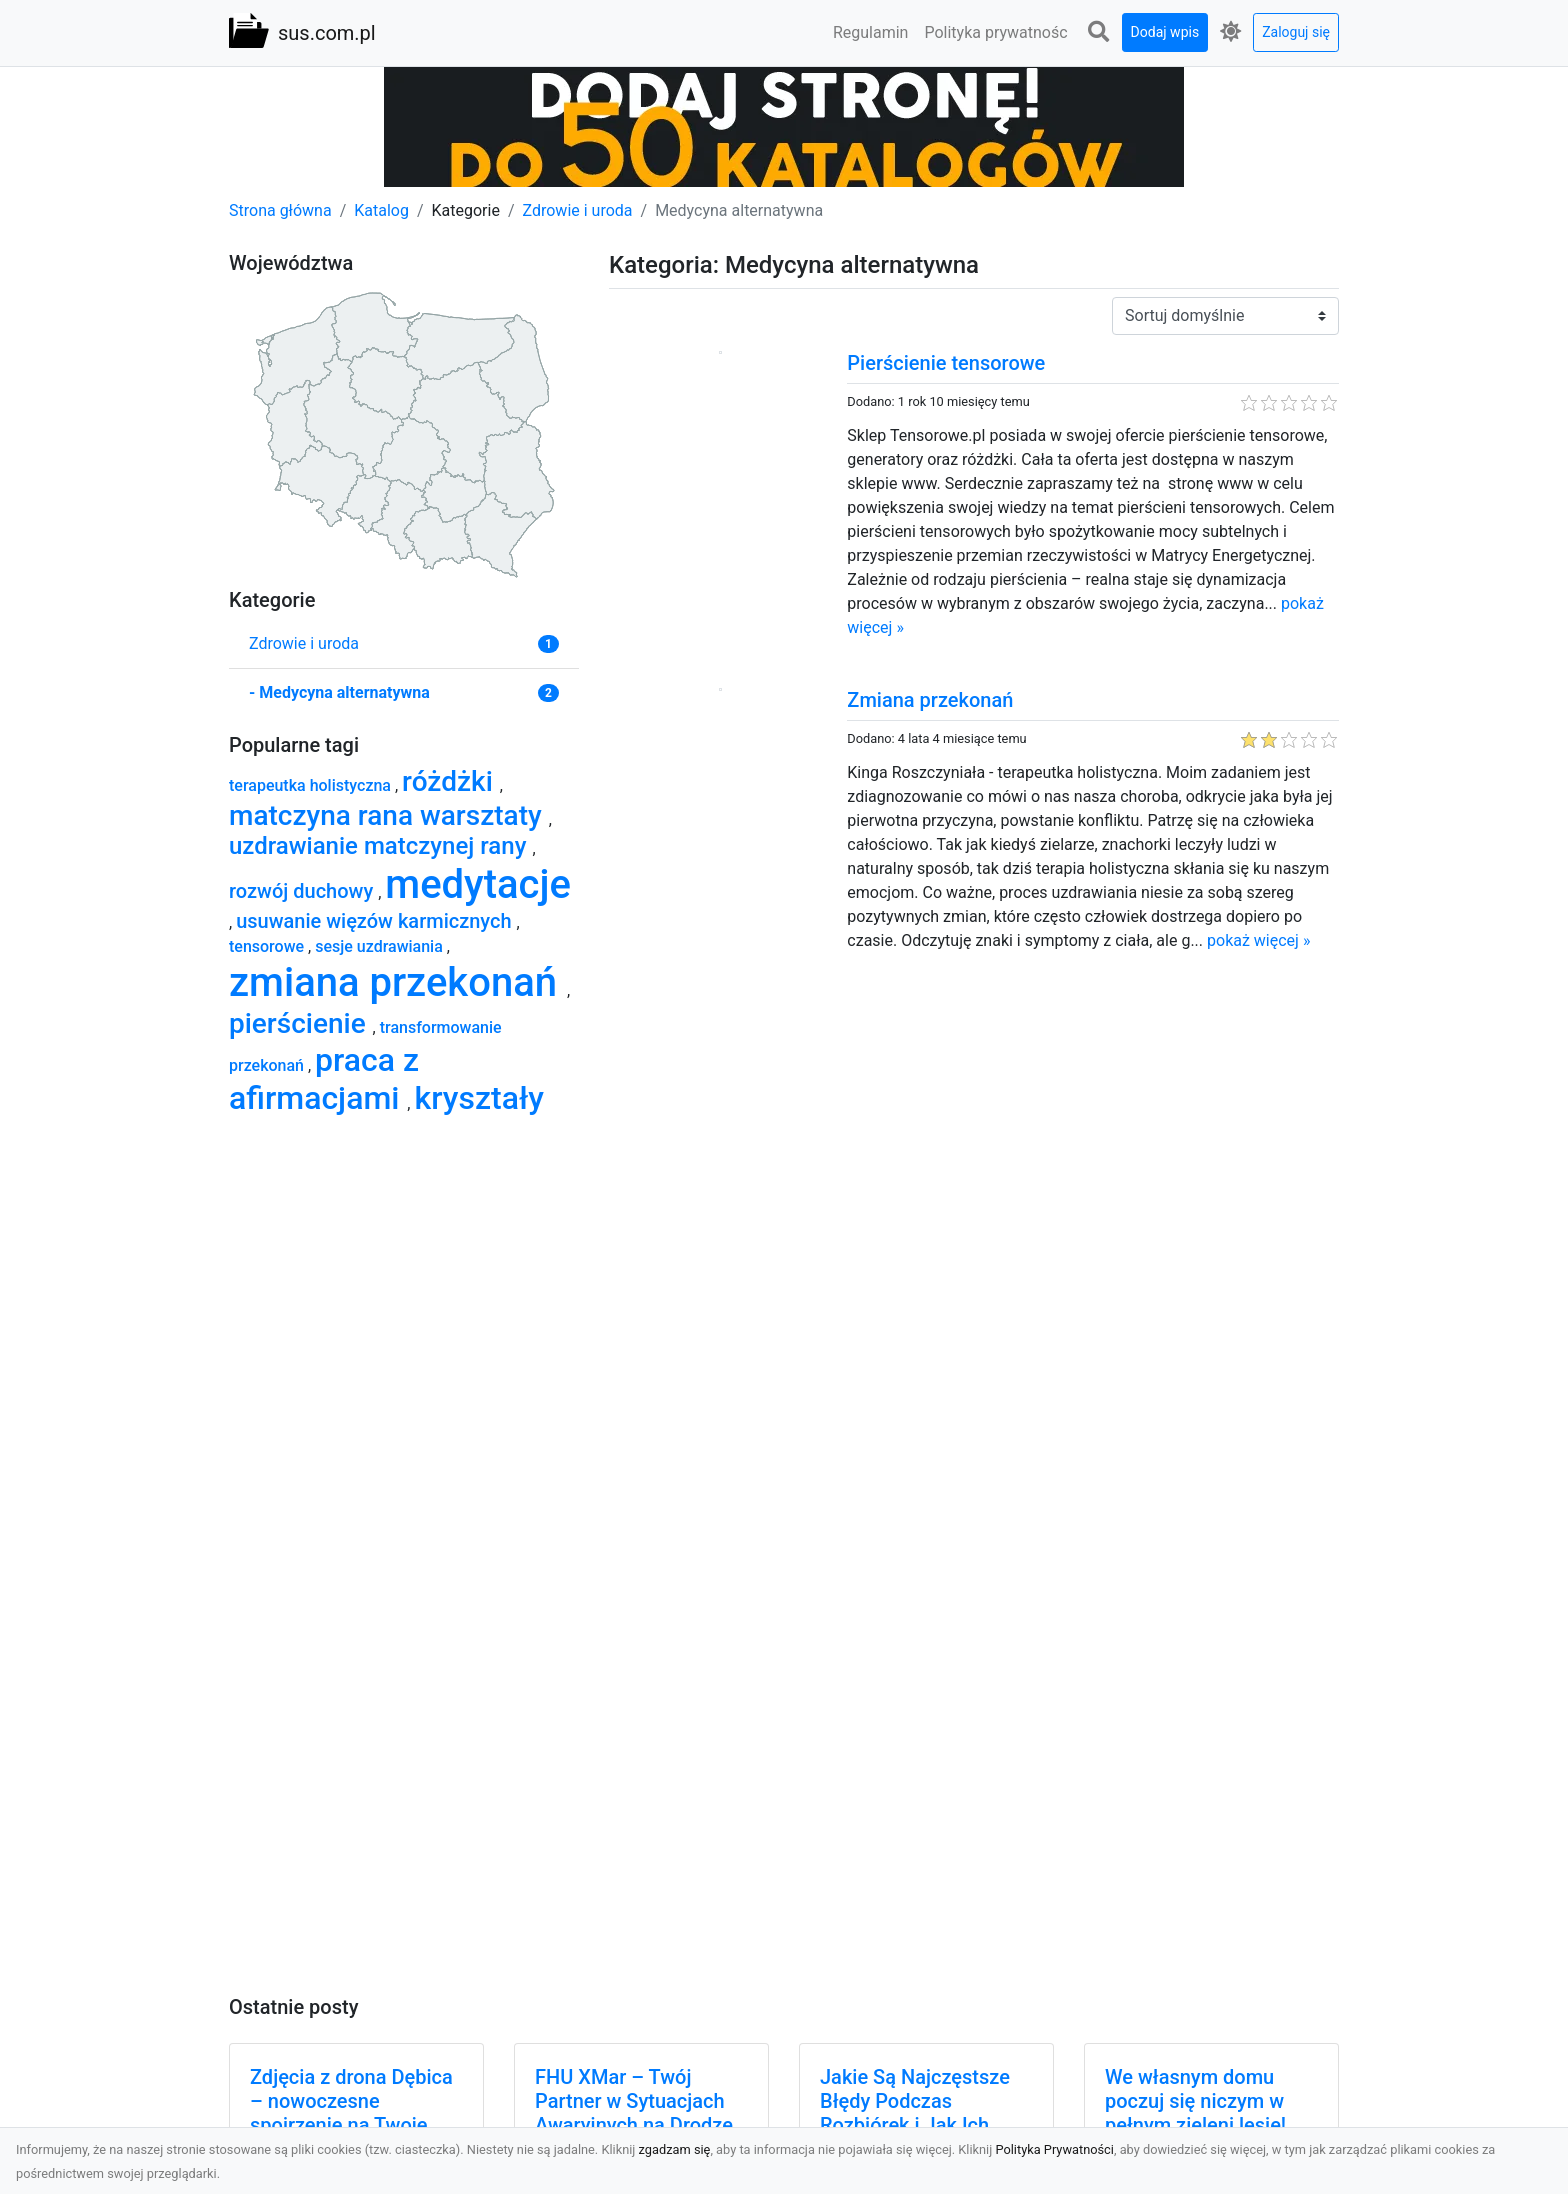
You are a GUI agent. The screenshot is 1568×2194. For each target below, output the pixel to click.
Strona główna (280, 210)
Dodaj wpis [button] (1165, 32)
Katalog (381, 210)
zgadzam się (675, 2149)
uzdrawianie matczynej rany (380, 846)
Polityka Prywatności (1054, 2149)
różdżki (451, 781)
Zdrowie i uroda (578, 210)
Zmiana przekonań (930, 700)
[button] (1099, 32)
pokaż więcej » (1258, 940)
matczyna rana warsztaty (389, 815)
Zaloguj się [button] (1296, 32)
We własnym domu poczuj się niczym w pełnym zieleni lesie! (1195, 2101)
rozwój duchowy (303, 891)
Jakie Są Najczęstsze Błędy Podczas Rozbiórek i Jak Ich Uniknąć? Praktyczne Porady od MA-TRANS (918, 2125)
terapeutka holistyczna (312, 785)
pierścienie (301, 1023)
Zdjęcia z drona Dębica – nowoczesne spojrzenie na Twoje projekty (351, 2113)
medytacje (478, 884)
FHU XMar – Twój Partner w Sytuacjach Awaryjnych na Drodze (634, 2101)
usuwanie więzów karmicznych (376, 921)
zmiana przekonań (398, 982)
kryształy (478, 1098)
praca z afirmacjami (324, 1079)
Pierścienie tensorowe (946, 363)
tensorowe (268, 946)
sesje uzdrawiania (381, 946)
